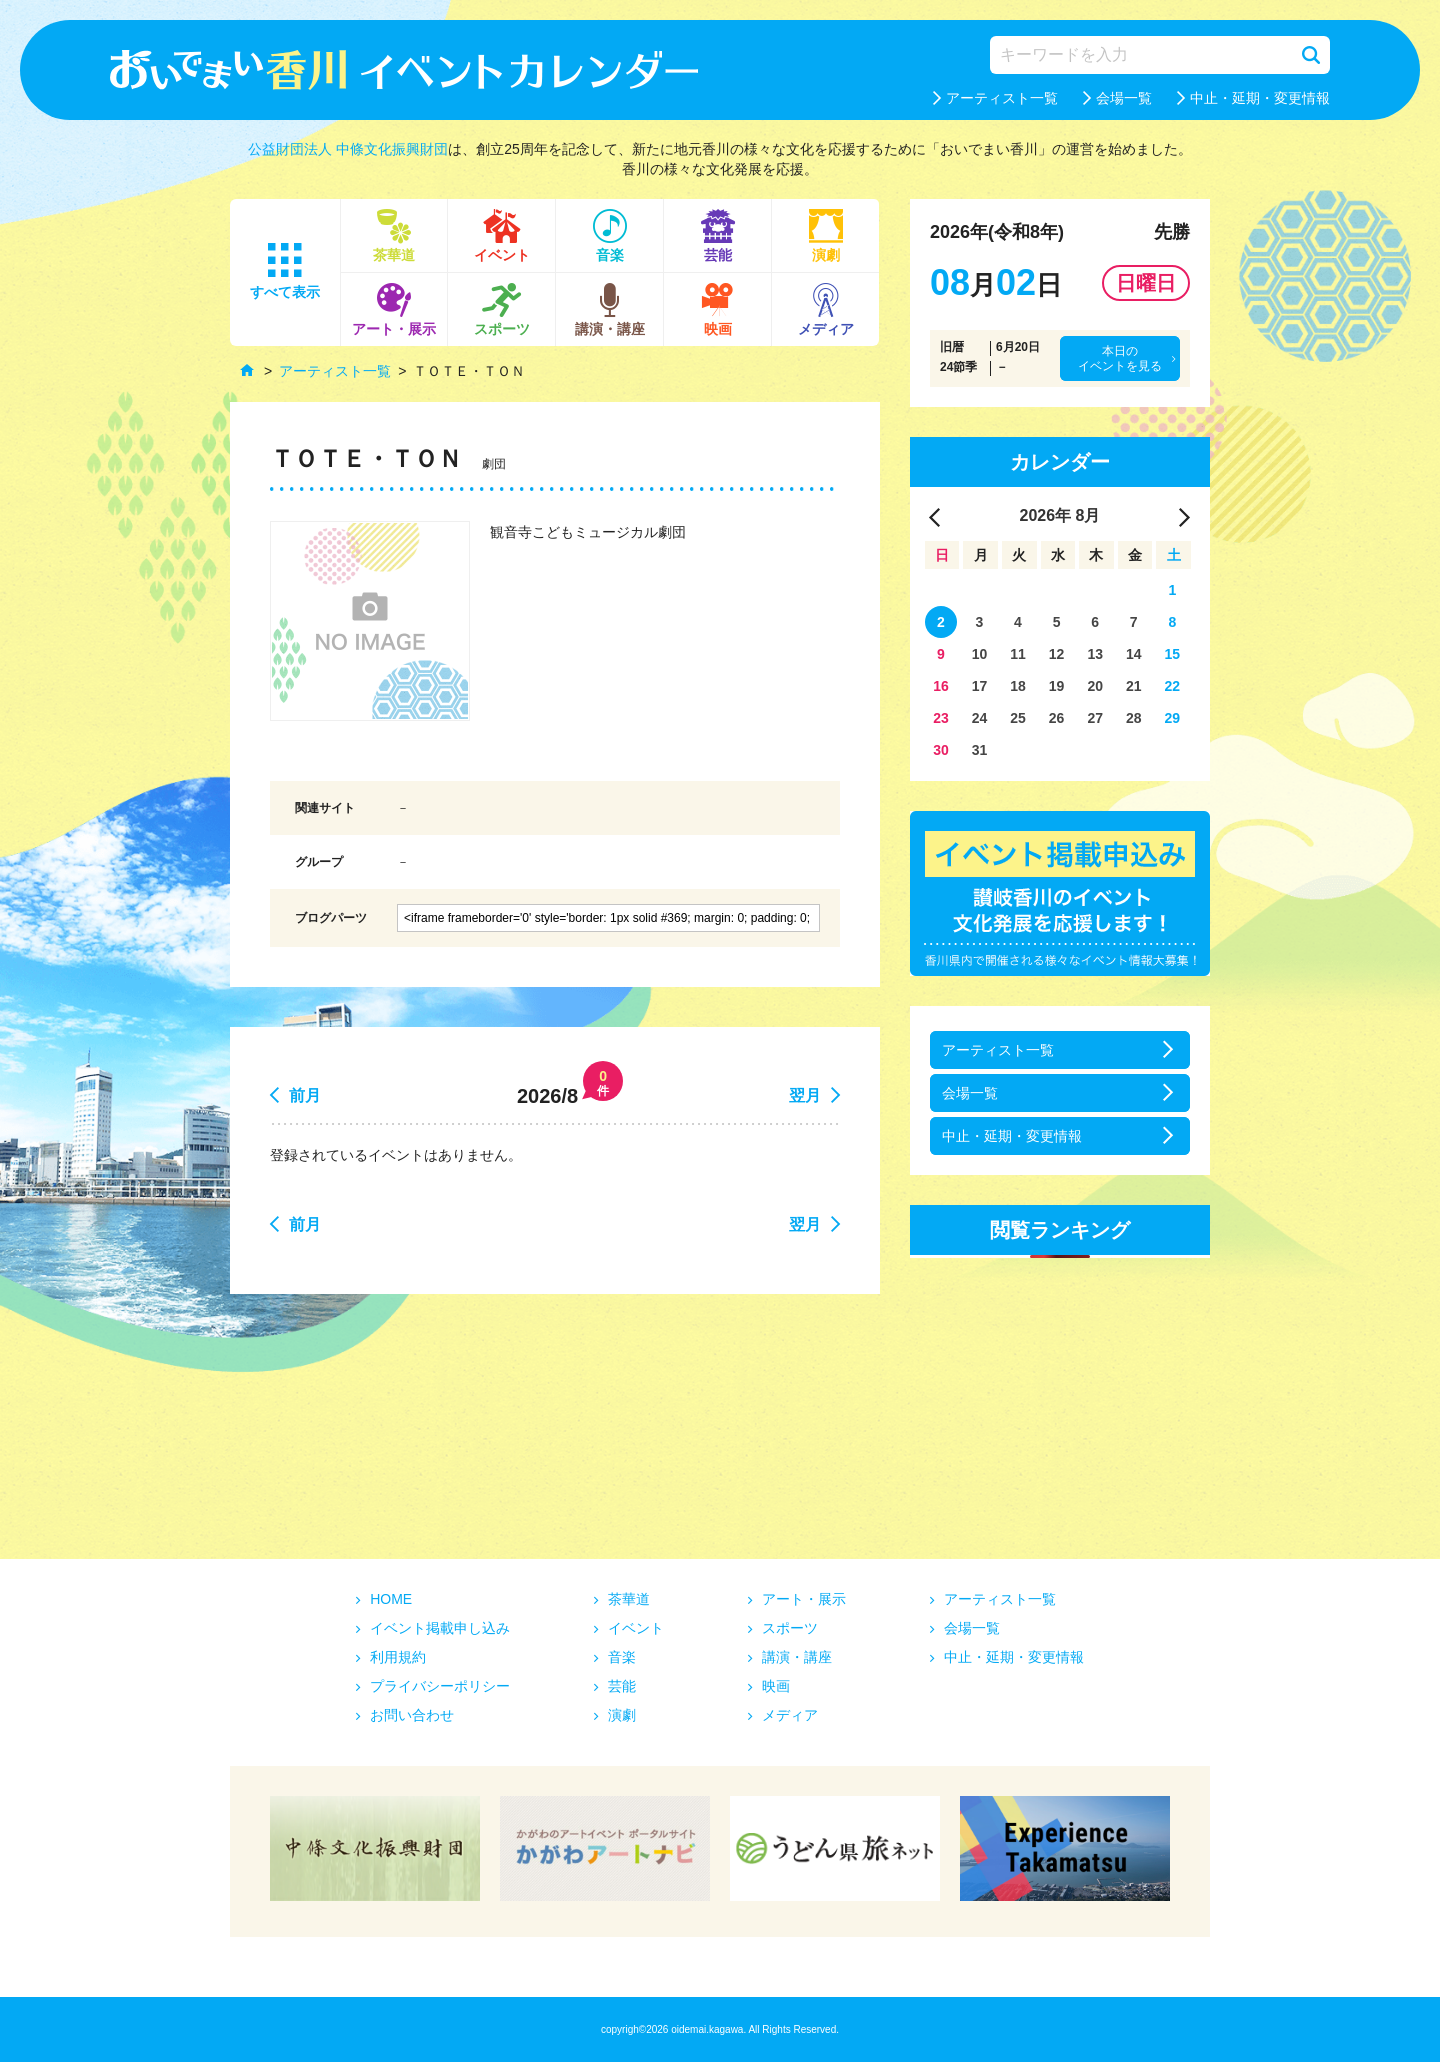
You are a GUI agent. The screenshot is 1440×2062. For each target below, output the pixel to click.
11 (1018, 654)
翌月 (805, 1095)
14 (1134, 654)
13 (1095, 654)
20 (1095, 686)
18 (1018, 686)
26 (1057, 718)
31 (980, 750)
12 (1057, 654)
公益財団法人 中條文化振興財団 (348, 149)
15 (1173, 654)
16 (941, 686)
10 (980, 654)
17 (980, 686)
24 (980, 718)
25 (1018, 718)
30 (941, 750)
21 (1134, 686)
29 (1173, 718)
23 (941, 718)
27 (1095, 718)
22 (1173, 686)
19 (1057, 686)
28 (1134, 718)
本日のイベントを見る (1120, 358)
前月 (305, 1095)
